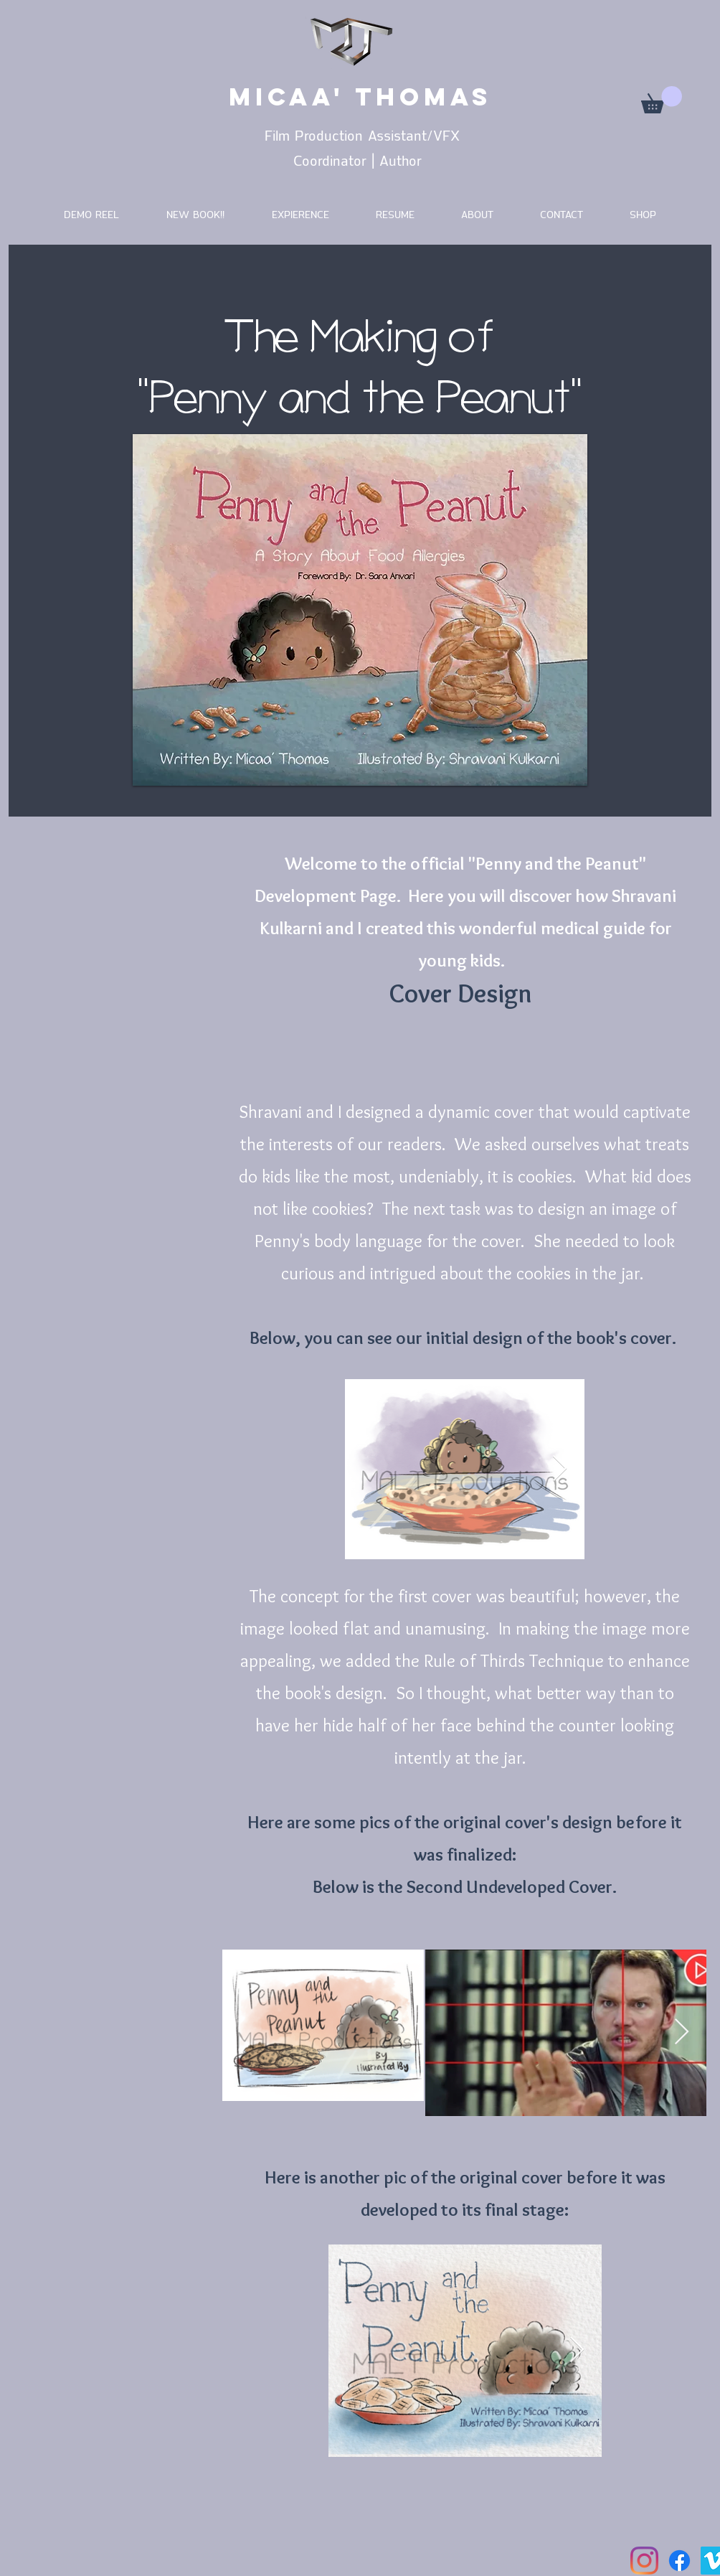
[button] (661, 99)
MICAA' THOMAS (360, 96)
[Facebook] (679, 2561)
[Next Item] (559, 1469)
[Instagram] (644, 2561)
